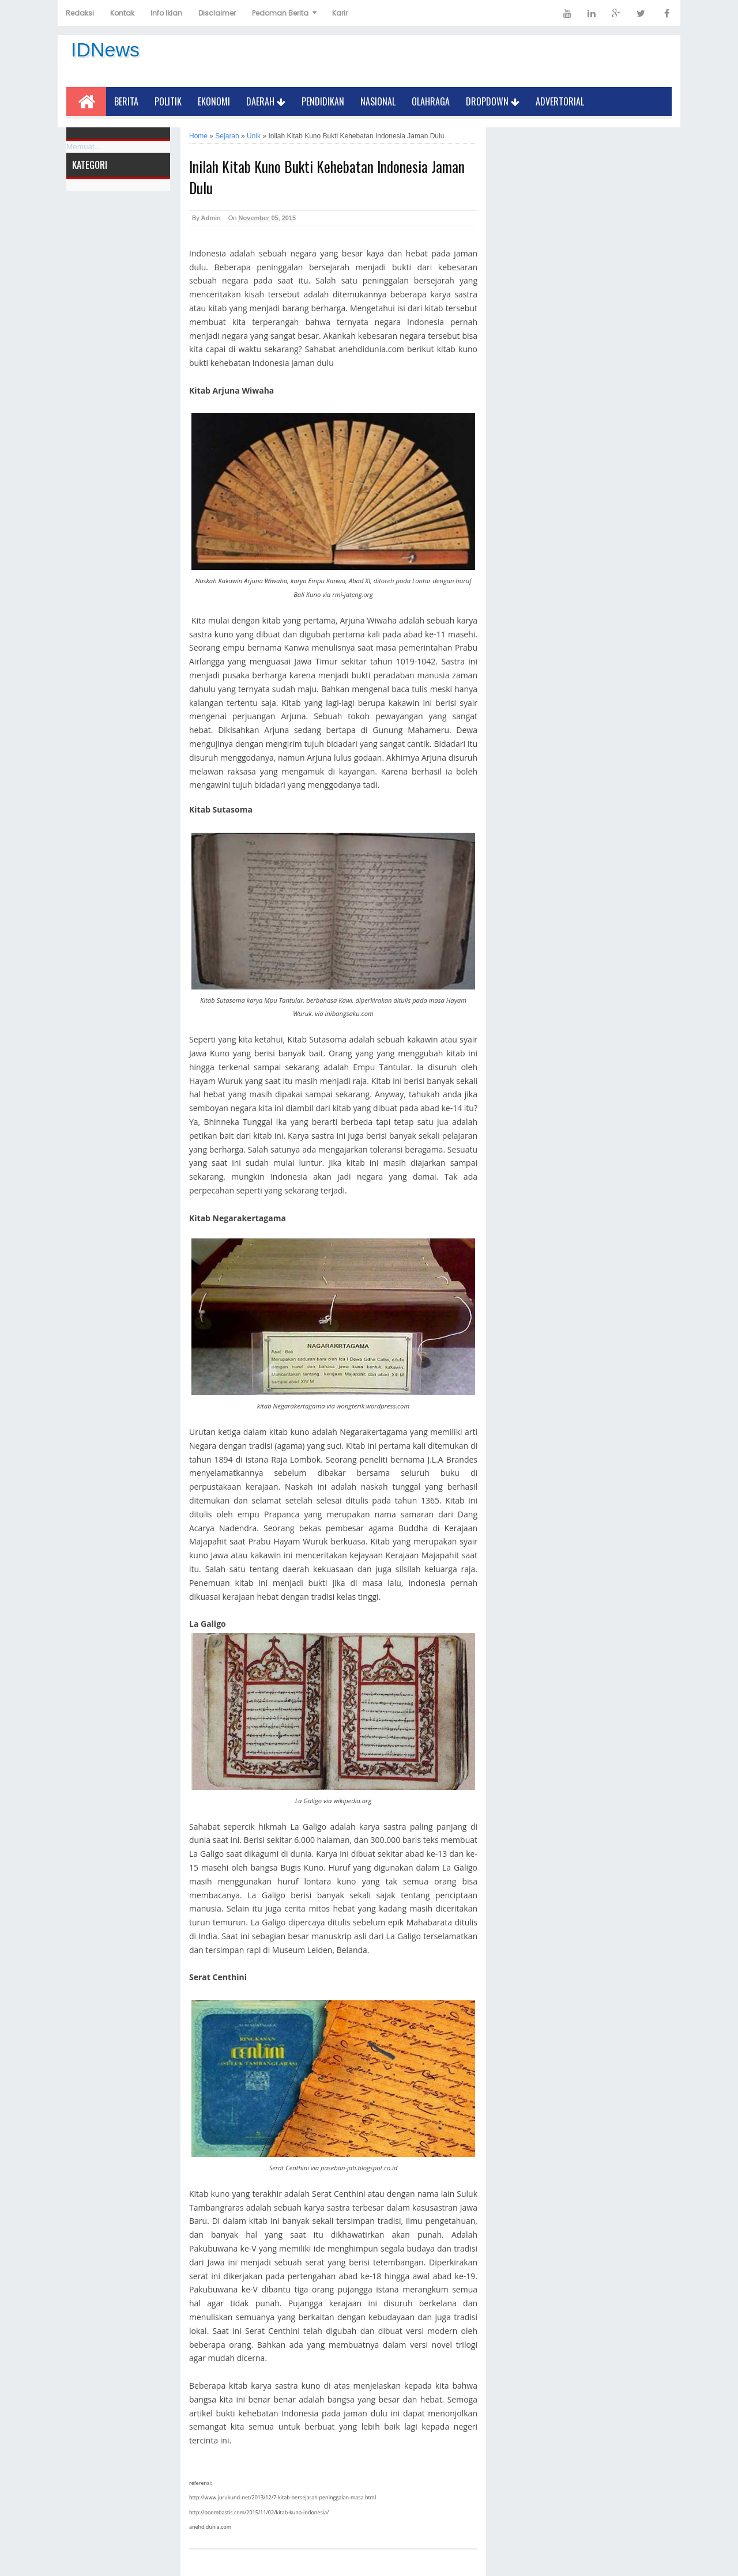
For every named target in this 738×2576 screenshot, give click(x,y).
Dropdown (492, 101)
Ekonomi (214, 101)
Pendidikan (323, 101)
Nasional (378, 101)
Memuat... (83, 146)
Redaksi (80, 13)
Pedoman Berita (280, 13)
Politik (168, 101)
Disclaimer (217, 13)
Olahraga (431, 101)
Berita (126, 101)
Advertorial (560, 101)
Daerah (265, 101)
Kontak (122, 13)
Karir (340, 13)
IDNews (105, 50)
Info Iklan (166, 13)
